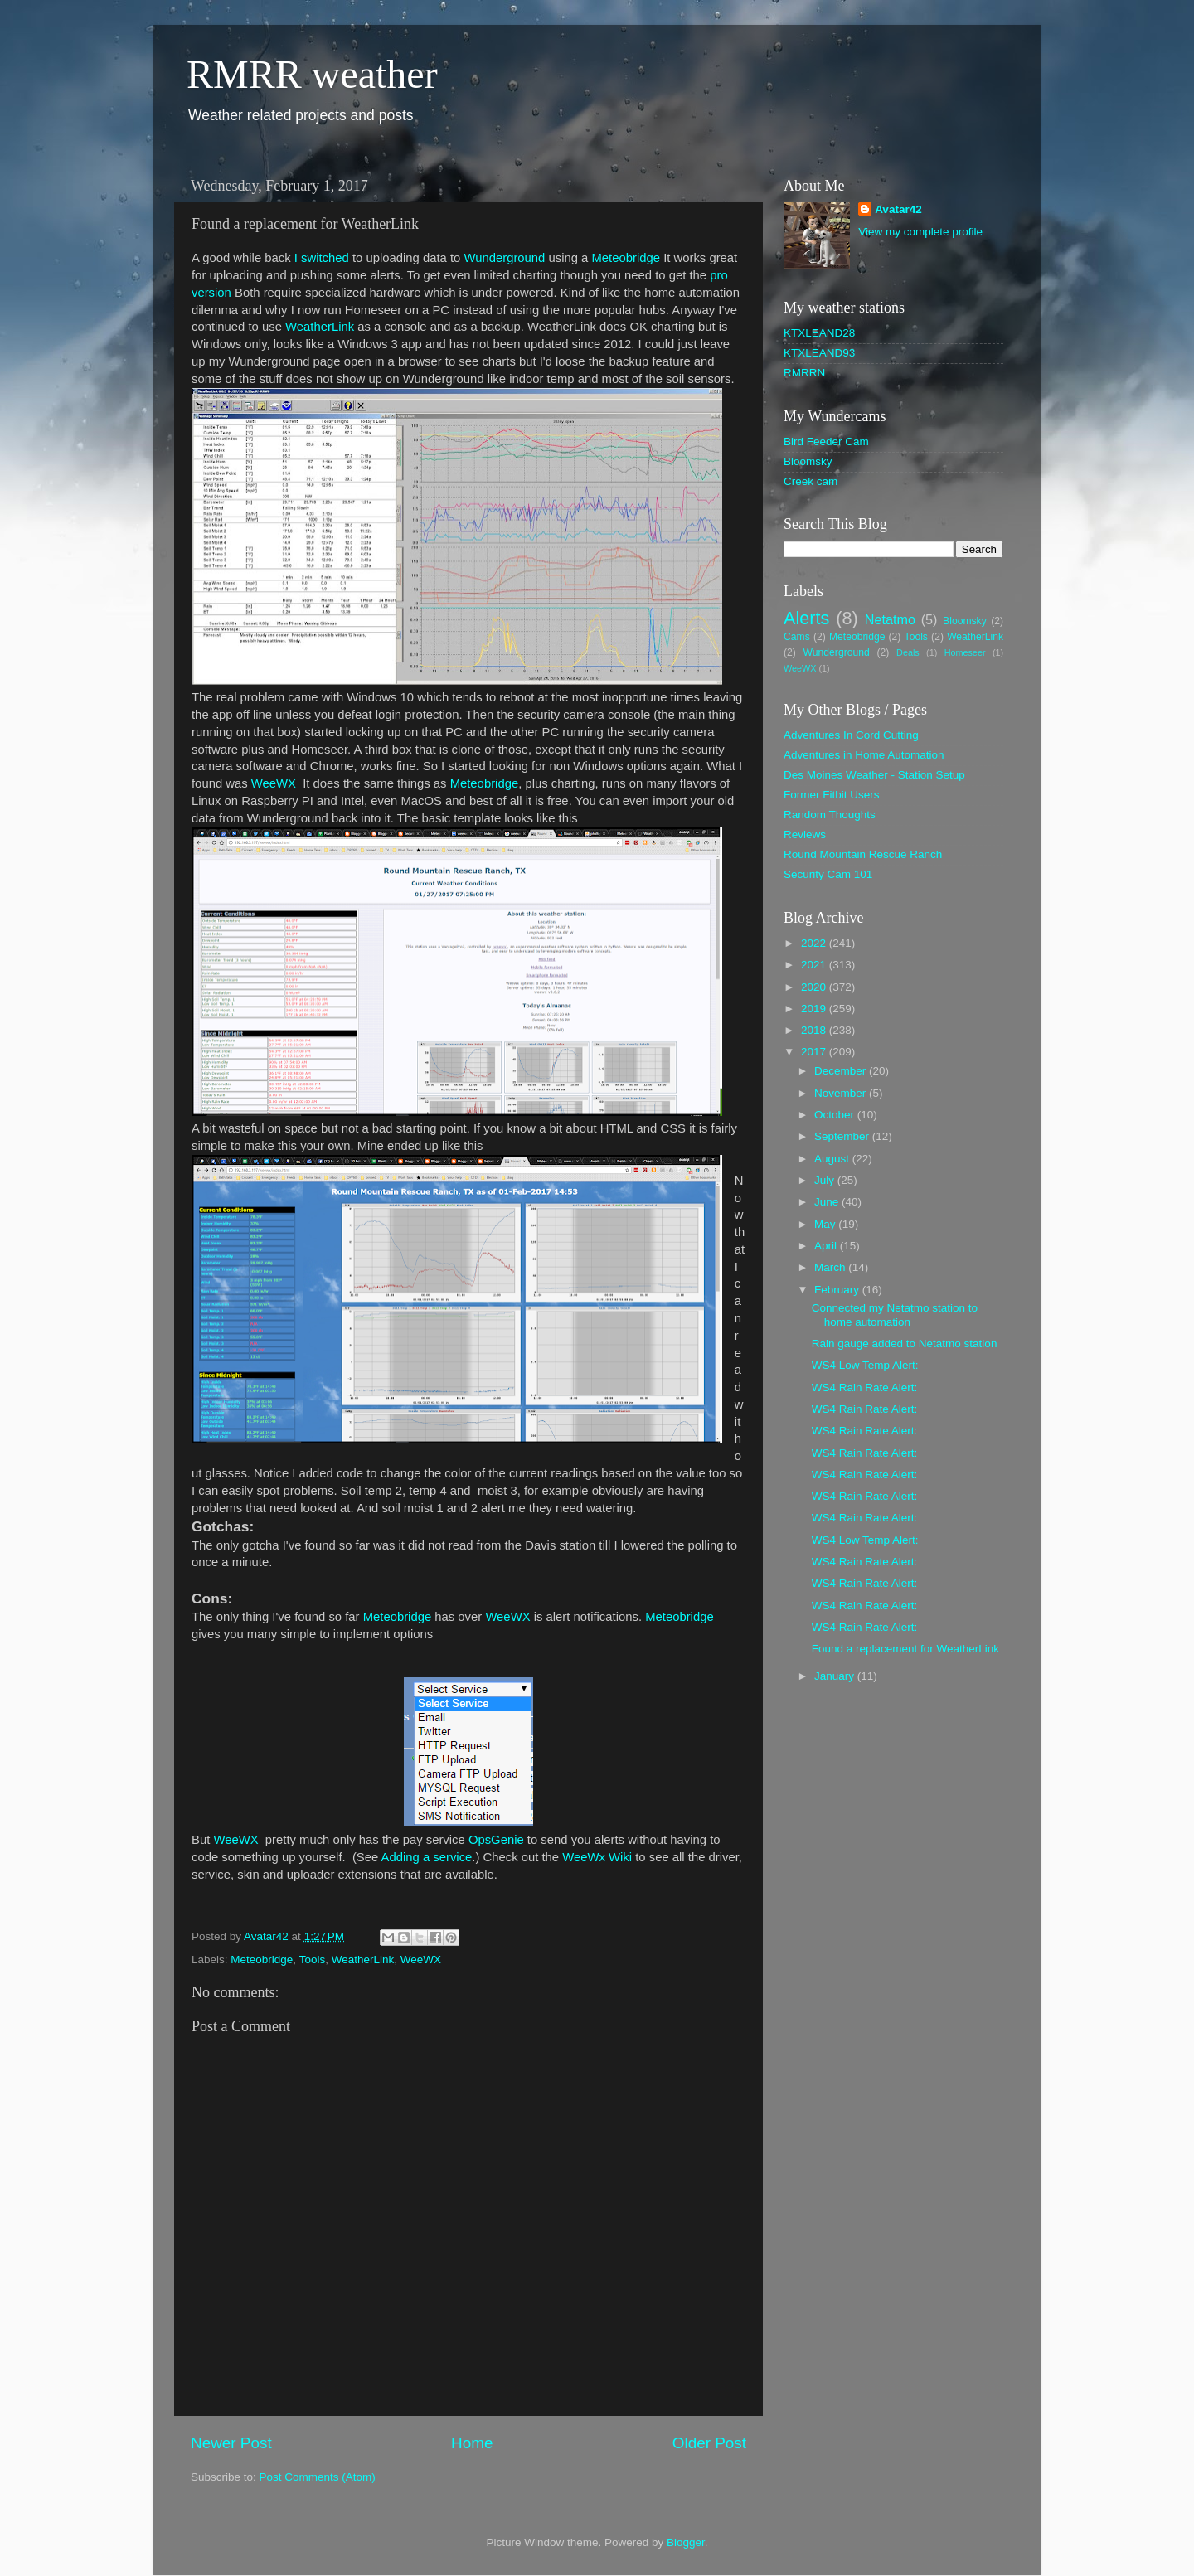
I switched (321, 257)
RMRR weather (312, 74)
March (831, 1267)
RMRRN (804, 372)
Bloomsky (808, 461)
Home (472, 2443)
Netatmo (890, 619)
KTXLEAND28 (819, 333)
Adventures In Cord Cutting (851, 735)
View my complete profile (920, 232)
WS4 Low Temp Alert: (865, 1365)
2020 (815, 987)
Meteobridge (626, 257)
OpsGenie (497, 1839)
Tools (312, 1959)
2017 (815, 1051)
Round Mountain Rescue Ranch (863, 854)
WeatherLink (319, 326)
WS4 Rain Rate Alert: (865, 1387)
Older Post (709, 2443)
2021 (815, 964)
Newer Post (231, 2443)
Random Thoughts (830, 814)
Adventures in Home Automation (864, 755)
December (841, 1071)
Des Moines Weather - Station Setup (874, 775)
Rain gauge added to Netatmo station (904, 1343)
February (838, 1289)
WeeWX (273, 783)
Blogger (686, 2542)
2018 (815, 1030)
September (843, 1136)
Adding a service (427, 1857)
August (833, 1158)
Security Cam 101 (828, 874)
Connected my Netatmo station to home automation (895, 1314)
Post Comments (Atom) (318, 2477)
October (835, 1115)
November (841, 1093)
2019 (815, 1008)
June (828, 1202)
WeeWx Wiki (597, 1857)
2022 (815, 943)
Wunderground (504, 257)
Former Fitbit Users (832, 794)
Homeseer (965, 652)
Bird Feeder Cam (826, 441)
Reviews (805, 834)
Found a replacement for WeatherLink (905, 1648)
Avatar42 (898, 209)
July (825, 1180)
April (827, 1245)
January (835, 1676)
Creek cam (810, 481)
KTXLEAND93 (819, 353)
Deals (908, 652)
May (826, 1224)
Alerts (806, 618)
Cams (797, 637)
